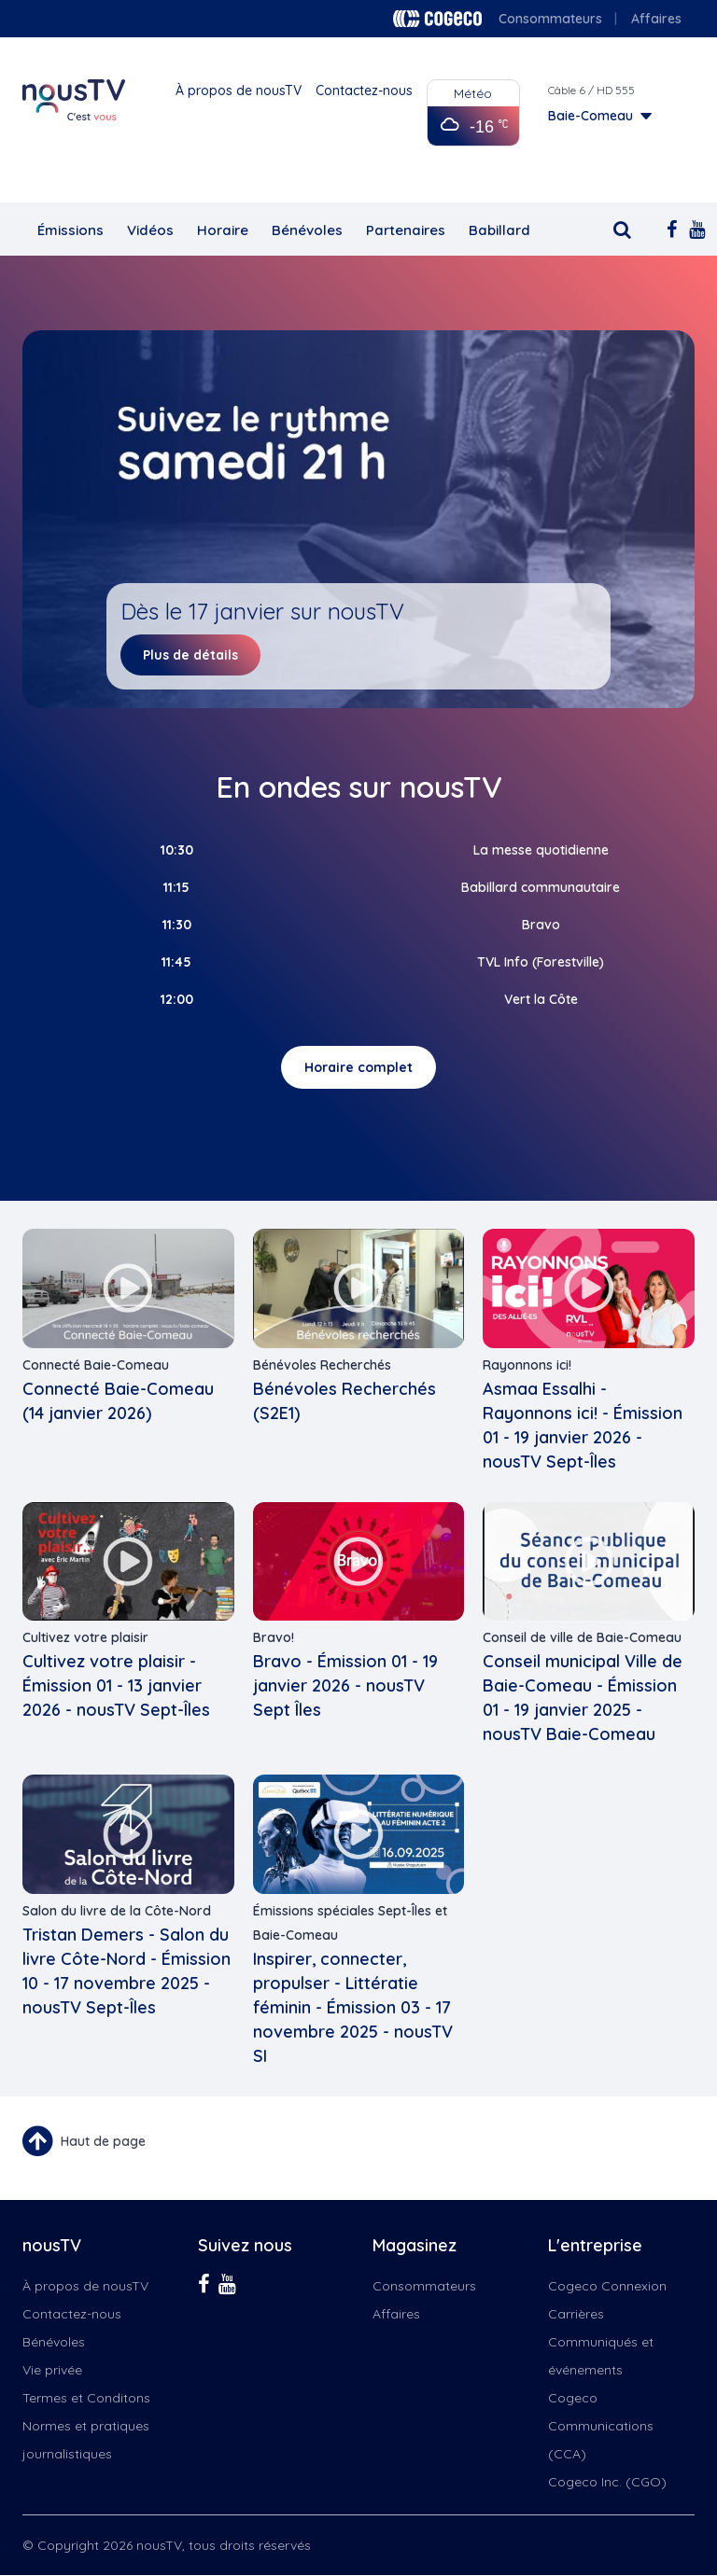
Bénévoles (307, 230)
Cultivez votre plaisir (85, 1637)
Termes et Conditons (86, 2397)
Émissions (70, 230)
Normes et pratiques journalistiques (85, 2439)
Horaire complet (358, 1067)
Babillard (499, 230)
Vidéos (150, 230)
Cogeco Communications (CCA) (601, 2425)
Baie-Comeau (590, 115)
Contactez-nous (364, 90)
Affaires (656, 18)
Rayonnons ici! (527, 1365)
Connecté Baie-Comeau (95, 1365)
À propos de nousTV (239, 90)
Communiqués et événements (601, 2355)
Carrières (576, 2313)
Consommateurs (550, 18)
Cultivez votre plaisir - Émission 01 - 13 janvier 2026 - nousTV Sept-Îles (116, 1685)
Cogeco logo (437, 18)
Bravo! (273, 1637)
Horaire (222, 230)
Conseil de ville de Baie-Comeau (582, 1637)
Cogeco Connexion (607, 2285)
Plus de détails (190, 655)
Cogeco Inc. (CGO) (607, 2481)
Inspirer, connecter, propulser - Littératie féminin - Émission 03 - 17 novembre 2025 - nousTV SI (353, 2007)
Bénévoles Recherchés (322, 1365)
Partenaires (405, 230)
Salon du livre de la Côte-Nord (116, 1910)
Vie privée (52, 2369)
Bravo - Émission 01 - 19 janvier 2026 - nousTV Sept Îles (345, 1685)
